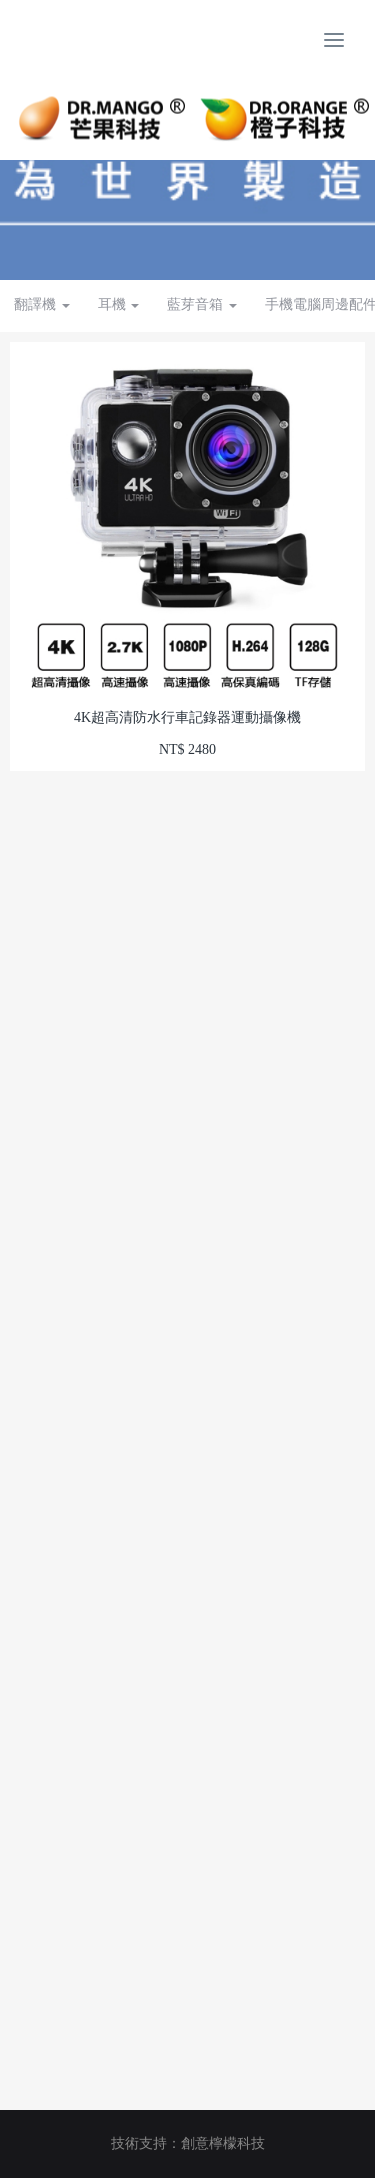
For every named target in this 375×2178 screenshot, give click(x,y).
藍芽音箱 (202, 304)
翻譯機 (42, 304)
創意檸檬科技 (223, 2143)
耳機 (119, 304)
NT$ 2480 (187, 749)
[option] (187, 180)
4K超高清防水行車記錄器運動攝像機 (187, 717)
